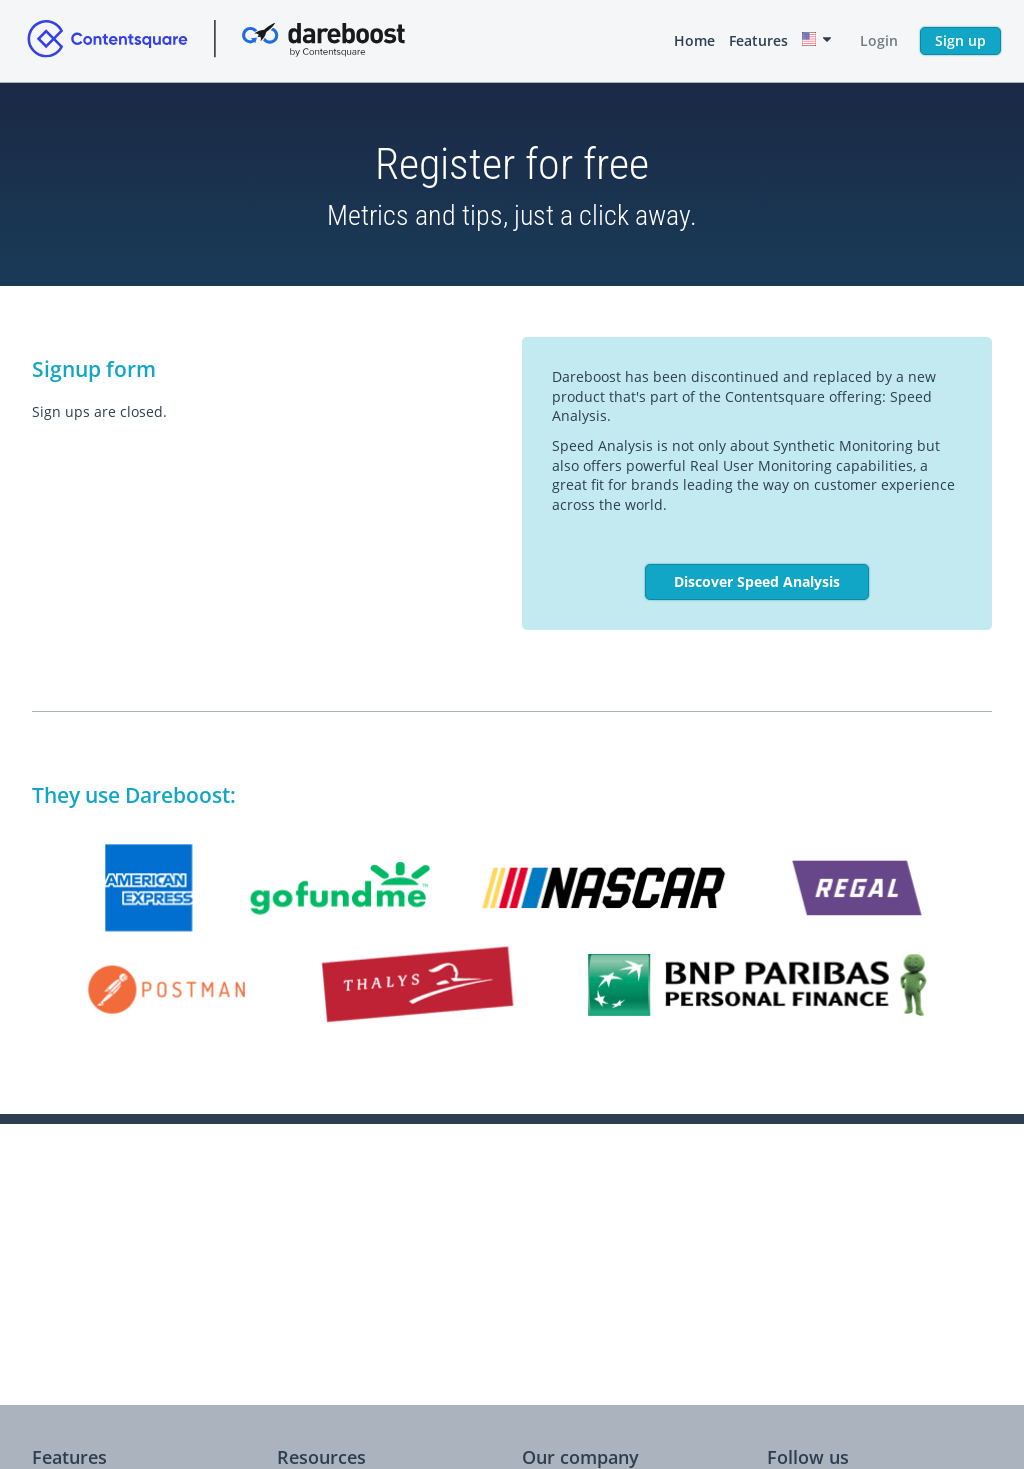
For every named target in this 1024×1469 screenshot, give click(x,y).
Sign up (960, 40)
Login (879, 40)
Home (694, 40)
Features (758, 40)
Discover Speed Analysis (757, 581)
